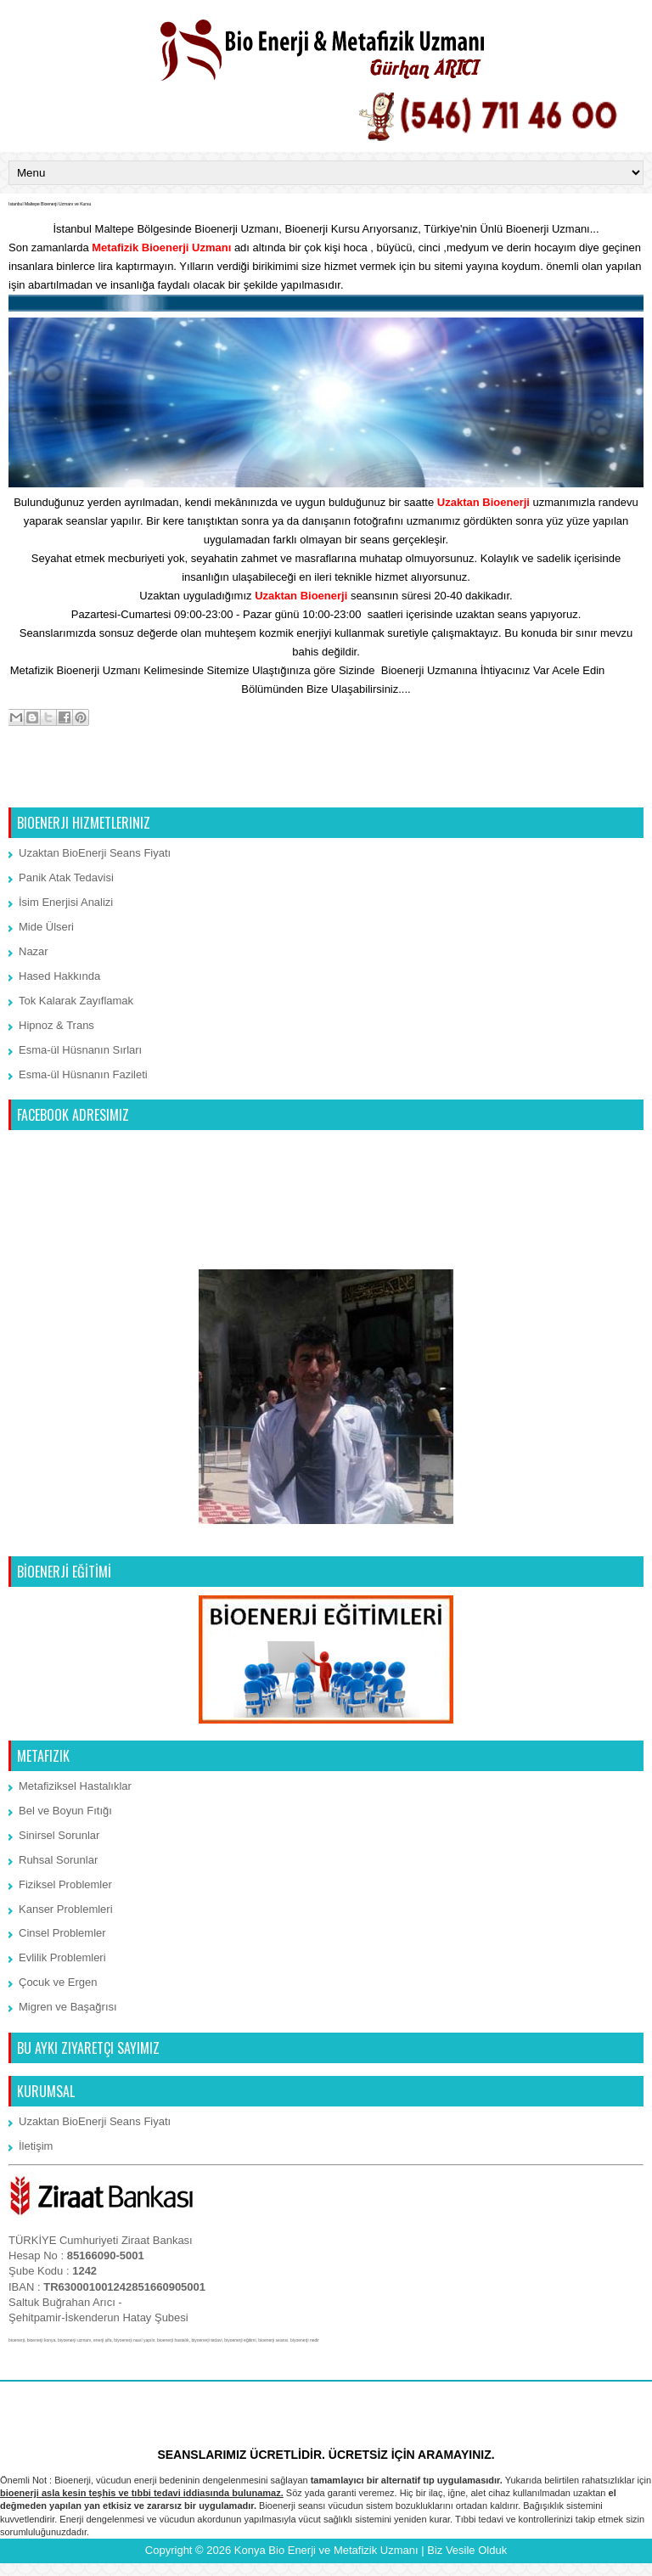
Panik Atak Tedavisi (66, 877)
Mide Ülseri (46, 926)
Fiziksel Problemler (65, 1884)
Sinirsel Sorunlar (59, 1835)
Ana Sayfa (327, 785)
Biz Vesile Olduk (467, 2550)
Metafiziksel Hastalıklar (75, 1786)
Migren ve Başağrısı (68, 2006)
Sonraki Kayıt (46, 785)
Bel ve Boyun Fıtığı (65, 1810)
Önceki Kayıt (607, 785)
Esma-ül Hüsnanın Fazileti (83, 1074)
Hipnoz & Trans (56, 1025)
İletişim (625, 670)
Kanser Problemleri (66, 1909)
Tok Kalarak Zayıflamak (76, 1000)
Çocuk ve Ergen (58, 1982)
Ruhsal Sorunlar (58, 1859)
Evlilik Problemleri (62, 1957)
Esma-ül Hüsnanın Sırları (80, 1049)
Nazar (33, 951)
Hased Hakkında (59, 976)
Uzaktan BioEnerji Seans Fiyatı (95, 852)
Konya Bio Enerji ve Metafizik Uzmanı (326, 2550)
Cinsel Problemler (62, 1932)
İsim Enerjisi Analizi (66, 902)
